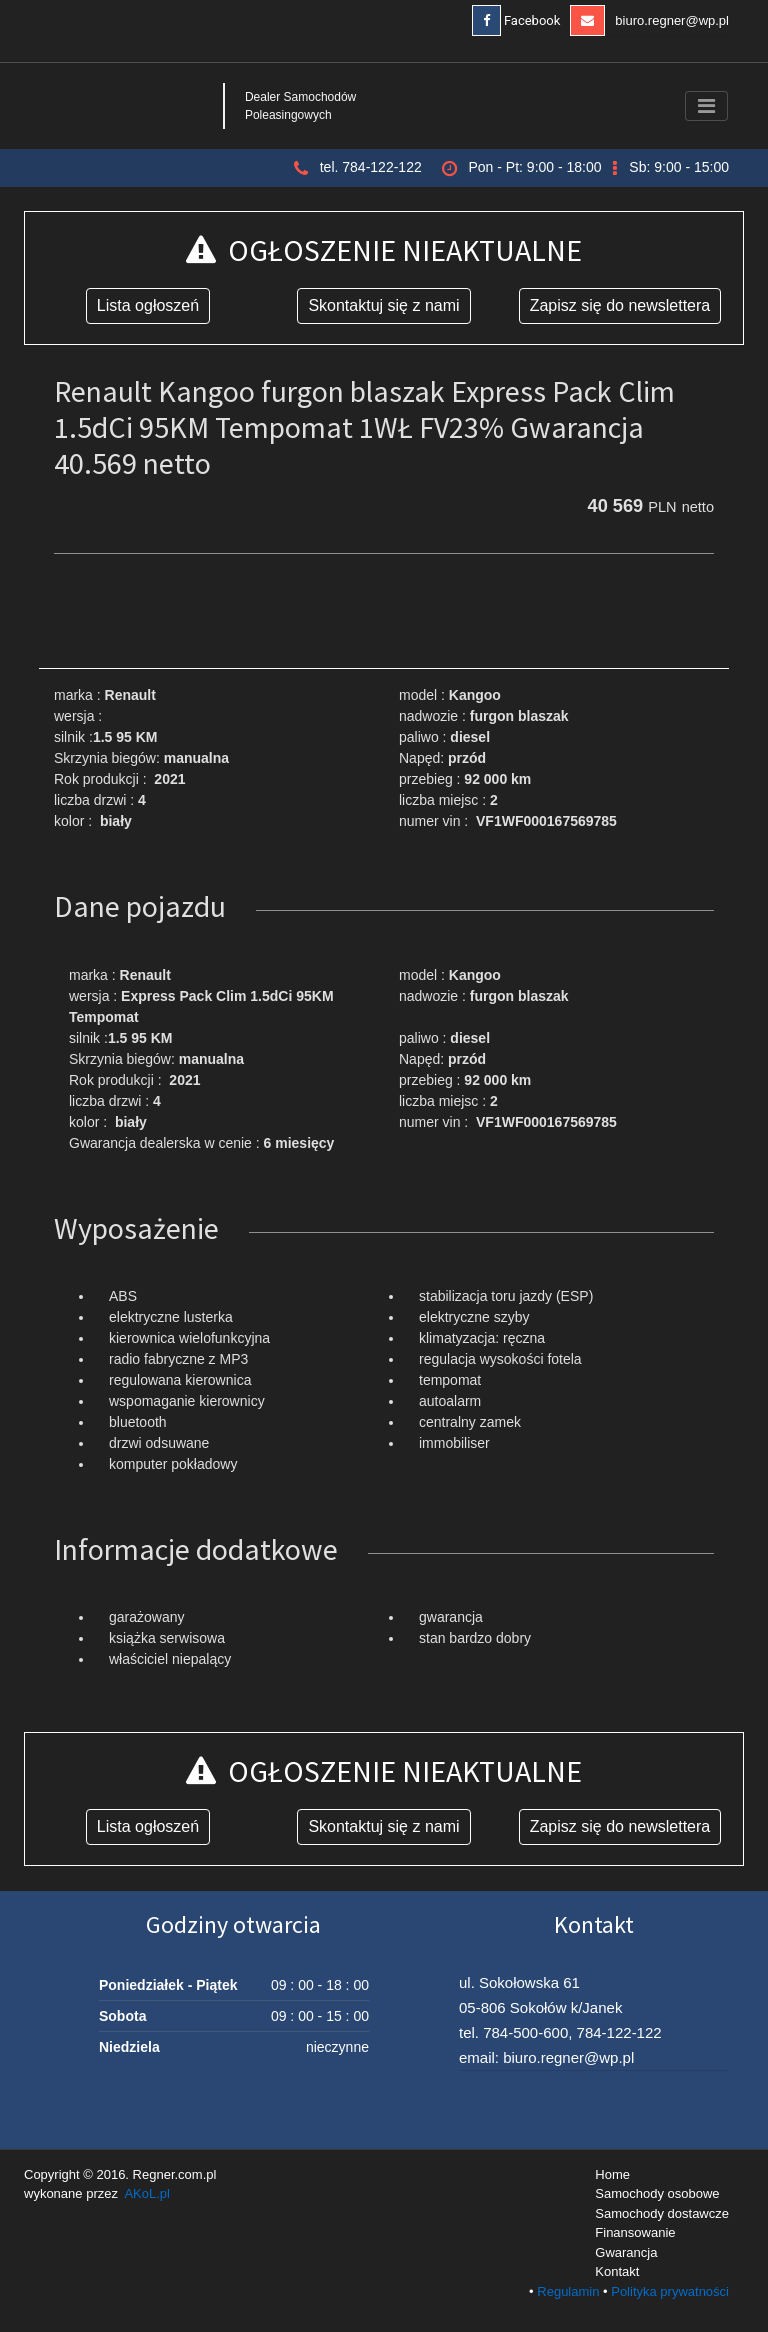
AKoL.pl (147, 2193)
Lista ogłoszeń (148, 305)
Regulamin (568, 2291)
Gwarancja (626, 2252)
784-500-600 (525, 2032)
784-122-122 (619, 2032)
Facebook (516, 20)
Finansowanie (635, 2232)
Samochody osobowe (657, 2193)
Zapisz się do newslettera (620, 305)
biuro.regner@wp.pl (649, 20)
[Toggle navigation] (706, 106)
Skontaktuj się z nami (383, 305)
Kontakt (617, 2271)
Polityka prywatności (670, 2291)
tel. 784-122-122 (371, 167)
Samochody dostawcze (662, 2213)
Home (612, 2174)
